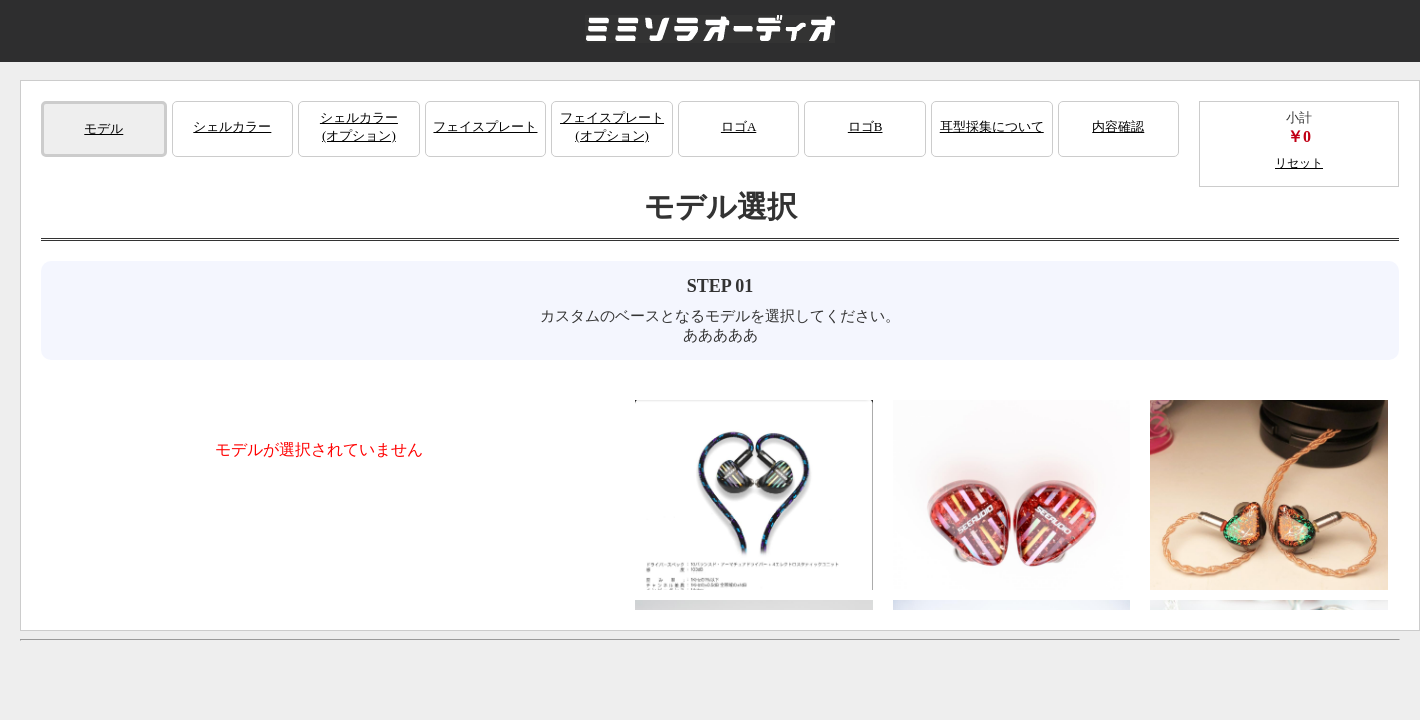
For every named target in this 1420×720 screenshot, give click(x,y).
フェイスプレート (485, 126)
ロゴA (738, 126)
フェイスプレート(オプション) (612, 126)
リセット (1299, 163)
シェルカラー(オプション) (359, 126)
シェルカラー (232, 126)
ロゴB (865, 126)
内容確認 (1118, 126)
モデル (103, 128)
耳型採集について (992, 126)
